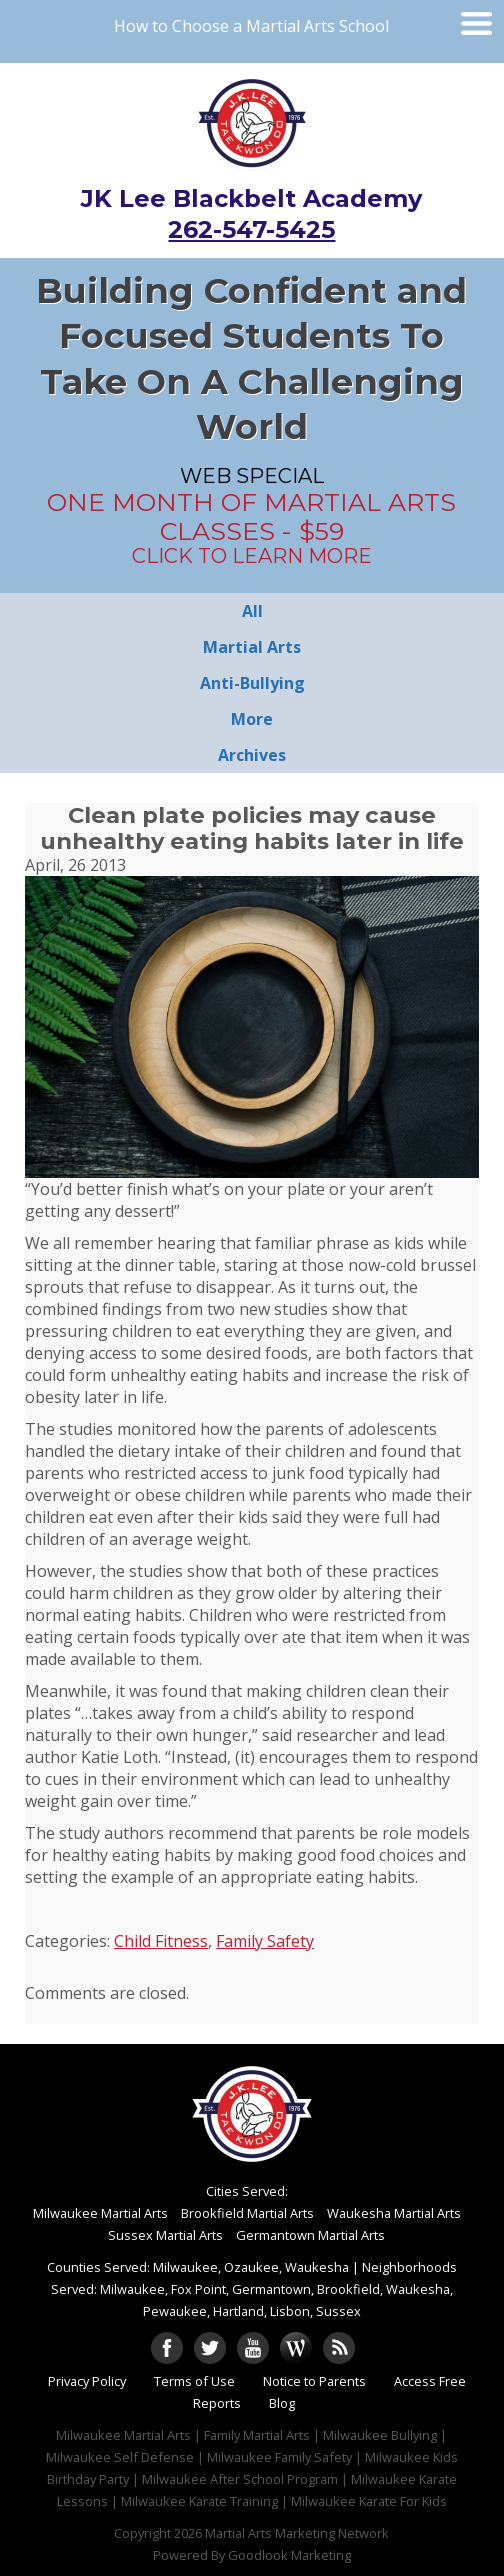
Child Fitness (161, 1941)
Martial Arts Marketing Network (297, 2533)
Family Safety (265, 1941)
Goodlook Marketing (289, 2555)
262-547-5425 (251, 229)
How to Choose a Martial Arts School (251, 26)
